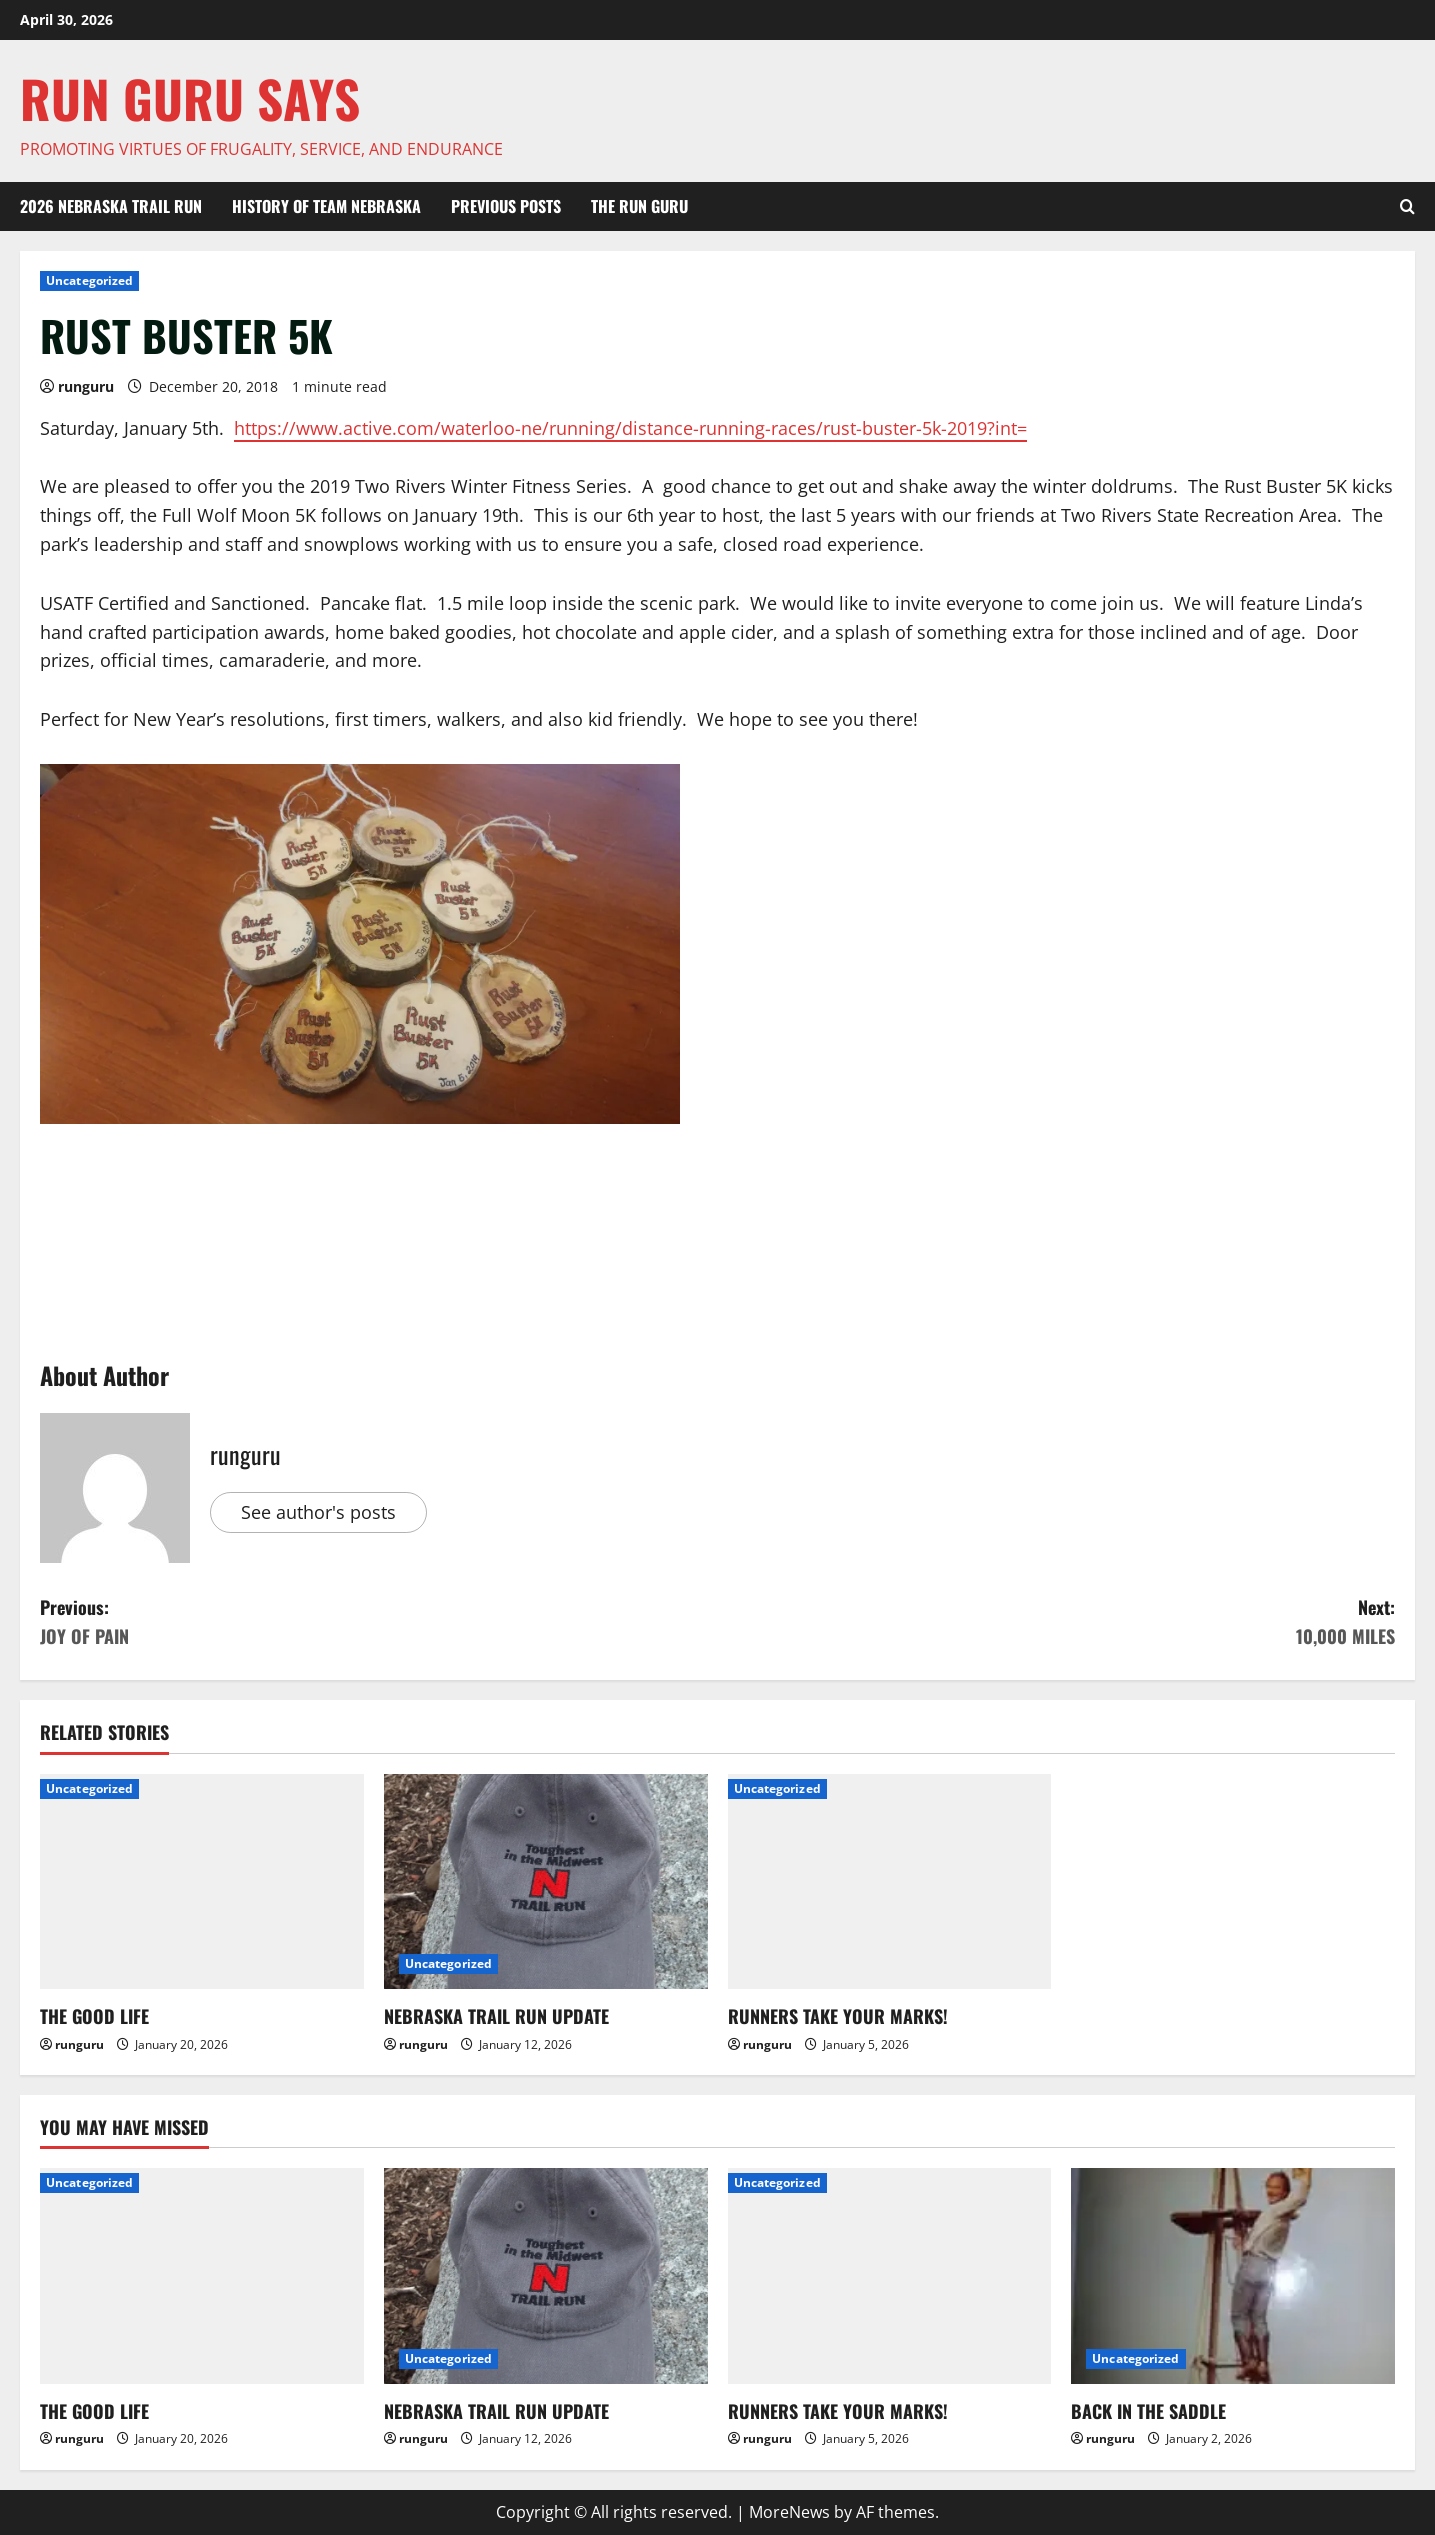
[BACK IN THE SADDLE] (1233, 2276)
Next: (1057, 1622)
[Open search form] (1407, 207)
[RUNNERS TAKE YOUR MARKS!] (890, 1882)
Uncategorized (89, 280)
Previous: (379, 1622)
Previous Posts (506, 206)
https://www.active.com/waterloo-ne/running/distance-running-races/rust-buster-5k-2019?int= (630, 428)
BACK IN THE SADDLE (1148, 2411)
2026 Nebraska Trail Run (111, 206)
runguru (86, 386)
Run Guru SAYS (190, 98)
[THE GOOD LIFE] (202, 1882)
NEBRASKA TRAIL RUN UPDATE (496, 2016)
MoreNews (789, 2512)
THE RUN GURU (639, 206)
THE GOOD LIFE (94, 2016)
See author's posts (318, 1512)
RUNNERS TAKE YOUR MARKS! (838, 2016)
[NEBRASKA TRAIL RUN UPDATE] (546, 1882)
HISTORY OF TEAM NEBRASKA (326, 206)
